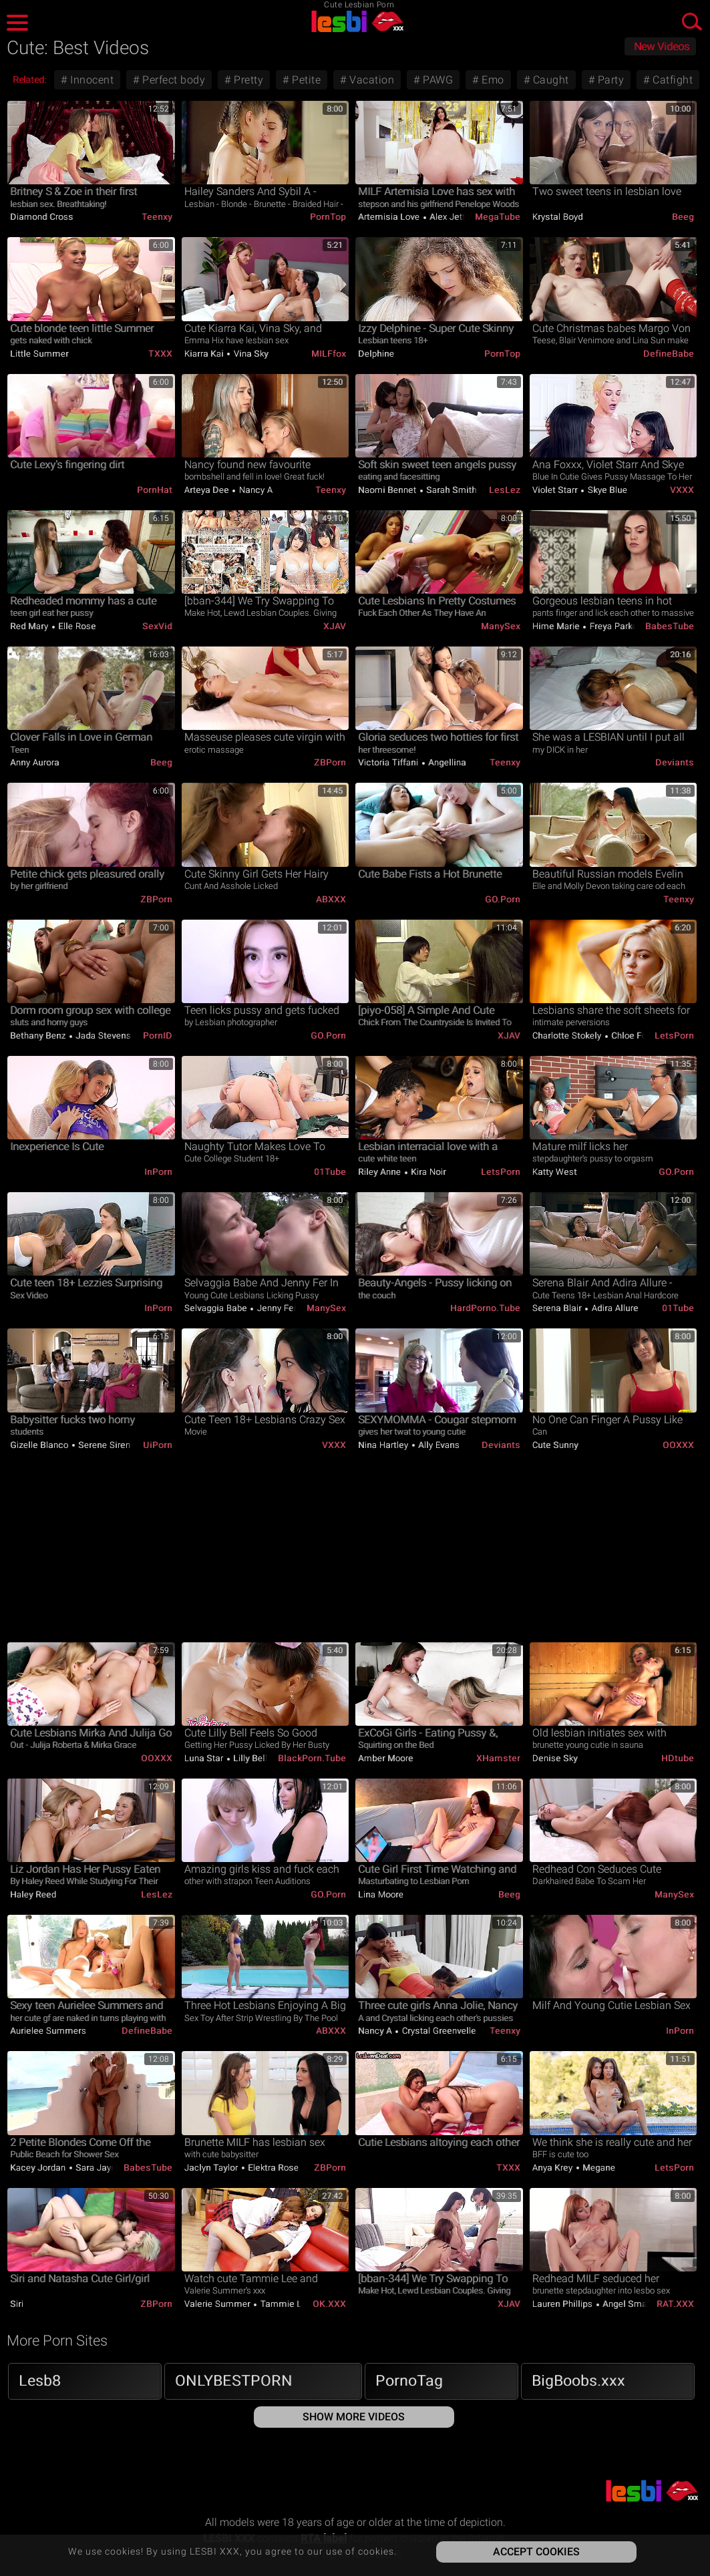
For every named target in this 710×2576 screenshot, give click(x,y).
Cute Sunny (555, 1445)
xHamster (498, 1758)
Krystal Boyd (557, 217)
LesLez (504, 490)
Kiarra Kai (205, 354)
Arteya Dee (208, 490)
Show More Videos (354, 2416)
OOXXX (678, 1445)
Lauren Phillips (563, 2304)
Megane (598, 2168)
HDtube (677, 1758)
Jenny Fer (275, 1308)
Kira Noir (427, 1172)
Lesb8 (40, 2380)
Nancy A (254, 490)
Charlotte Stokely (568, 1036)
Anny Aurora (34, 762)
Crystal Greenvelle (437, 2031)
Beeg (683, 217)
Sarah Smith (450, 490)
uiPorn (157, 1445)
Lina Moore (380, 1894)
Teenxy (157, 217)
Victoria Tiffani (389, 762)
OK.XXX (329, 2304)
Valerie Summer (218, 2304)
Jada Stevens (102, 1036)
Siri (16, 2304)
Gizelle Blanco (40, 1445)
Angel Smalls (628, 2304)
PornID (157, 1036)
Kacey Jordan (39, 2168)
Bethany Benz (39, 1036)
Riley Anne (380, 1172)
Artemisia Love (390, 217)
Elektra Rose (272, 2168)
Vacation (371, 79)
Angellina (446, 762)
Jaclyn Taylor (212, 2168)
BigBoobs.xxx (578, 2380)
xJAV (334, 626)
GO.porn (502, 899)
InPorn (158, 1172)
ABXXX (331, 899)
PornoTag (409, 2380)
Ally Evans (438, 1445)
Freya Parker (614, 626)
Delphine (376, 354)
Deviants (674, 762)
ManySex (500, 626)
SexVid (157, 626)
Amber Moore (385, 1758)
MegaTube (497, 217)
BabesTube (669, 626)
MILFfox (328, 354)
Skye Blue (606, 490)
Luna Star (205, 1758)
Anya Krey (553, 2168)
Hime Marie (557, 626)
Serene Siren (103, 1445)
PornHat (154, 490)
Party (609, 79)
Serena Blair (558, 1308)
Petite (305, 79)
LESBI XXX (355, 21)
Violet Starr (556, 490)
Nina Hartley (384, 1445)
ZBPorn (330, 762)
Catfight (671, 79)
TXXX (160, 354)
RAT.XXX (675, 2304)
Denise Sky (555, 1758)
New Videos (661, 46)
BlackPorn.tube (312, 1758)
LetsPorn (674, 1036)
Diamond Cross (41, 217)
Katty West (554, 1172)
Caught (549, 79)
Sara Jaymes (101, 2168)
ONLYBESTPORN (234, 2380)
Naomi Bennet (388, 490)
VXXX (682, 490)
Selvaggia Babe (217, 1308)
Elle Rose (76, 626)
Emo (491, 79)
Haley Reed (33, 1894)
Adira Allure (614, 1308)
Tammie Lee (285, 2304)
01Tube (330, 1172)
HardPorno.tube (485, 1308)
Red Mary (30, 626)
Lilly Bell (249, 1758)
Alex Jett (446, 217)
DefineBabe (668, 354)
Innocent (90, 79)
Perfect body (173, 79)
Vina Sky (250, 354)
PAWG (437, 79)
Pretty (247, 79)
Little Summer (39, 354)
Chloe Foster (636, 1036)
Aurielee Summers (48, 2031)
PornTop (328, 217)
